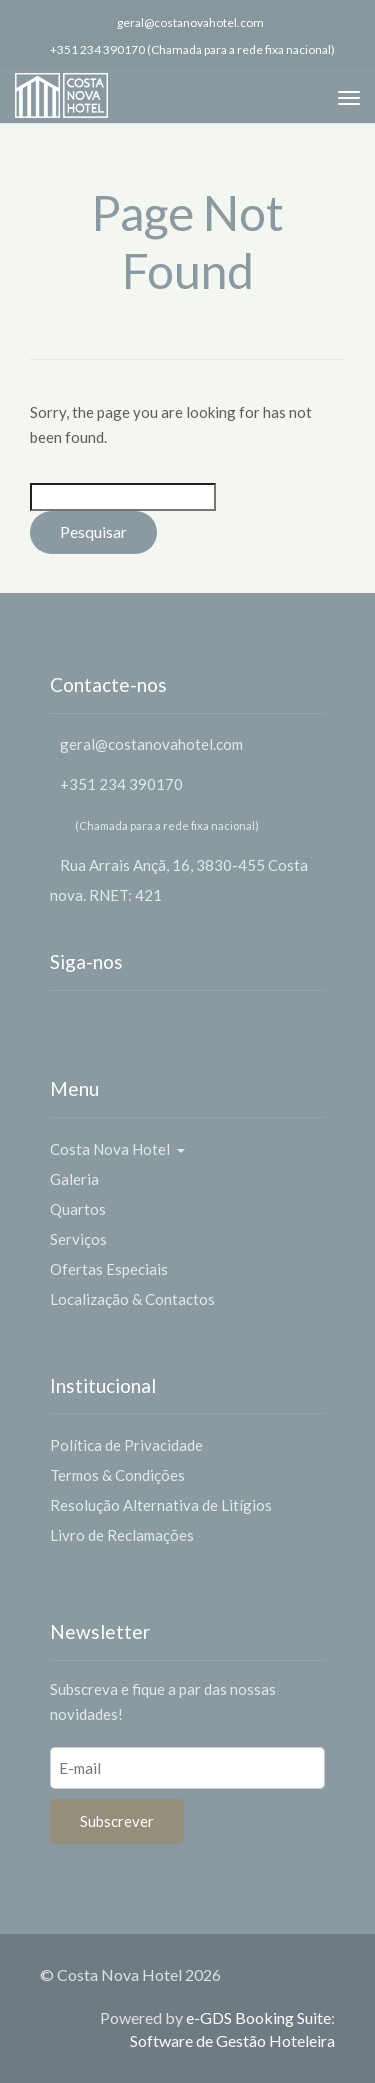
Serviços (78, 1239)
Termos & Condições (117, 1475)
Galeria (74, 1179)
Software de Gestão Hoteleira (232, 2040)
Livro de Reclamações (122, 1535)
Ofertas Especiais (109, 1269)
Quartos (78, 1209)
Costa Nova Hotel (117, 1149)
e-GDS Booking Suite (258, 2017)
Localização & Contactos (132, 1299)
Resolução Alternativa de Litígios (161, 1505)
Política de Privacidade (126, 1445)
